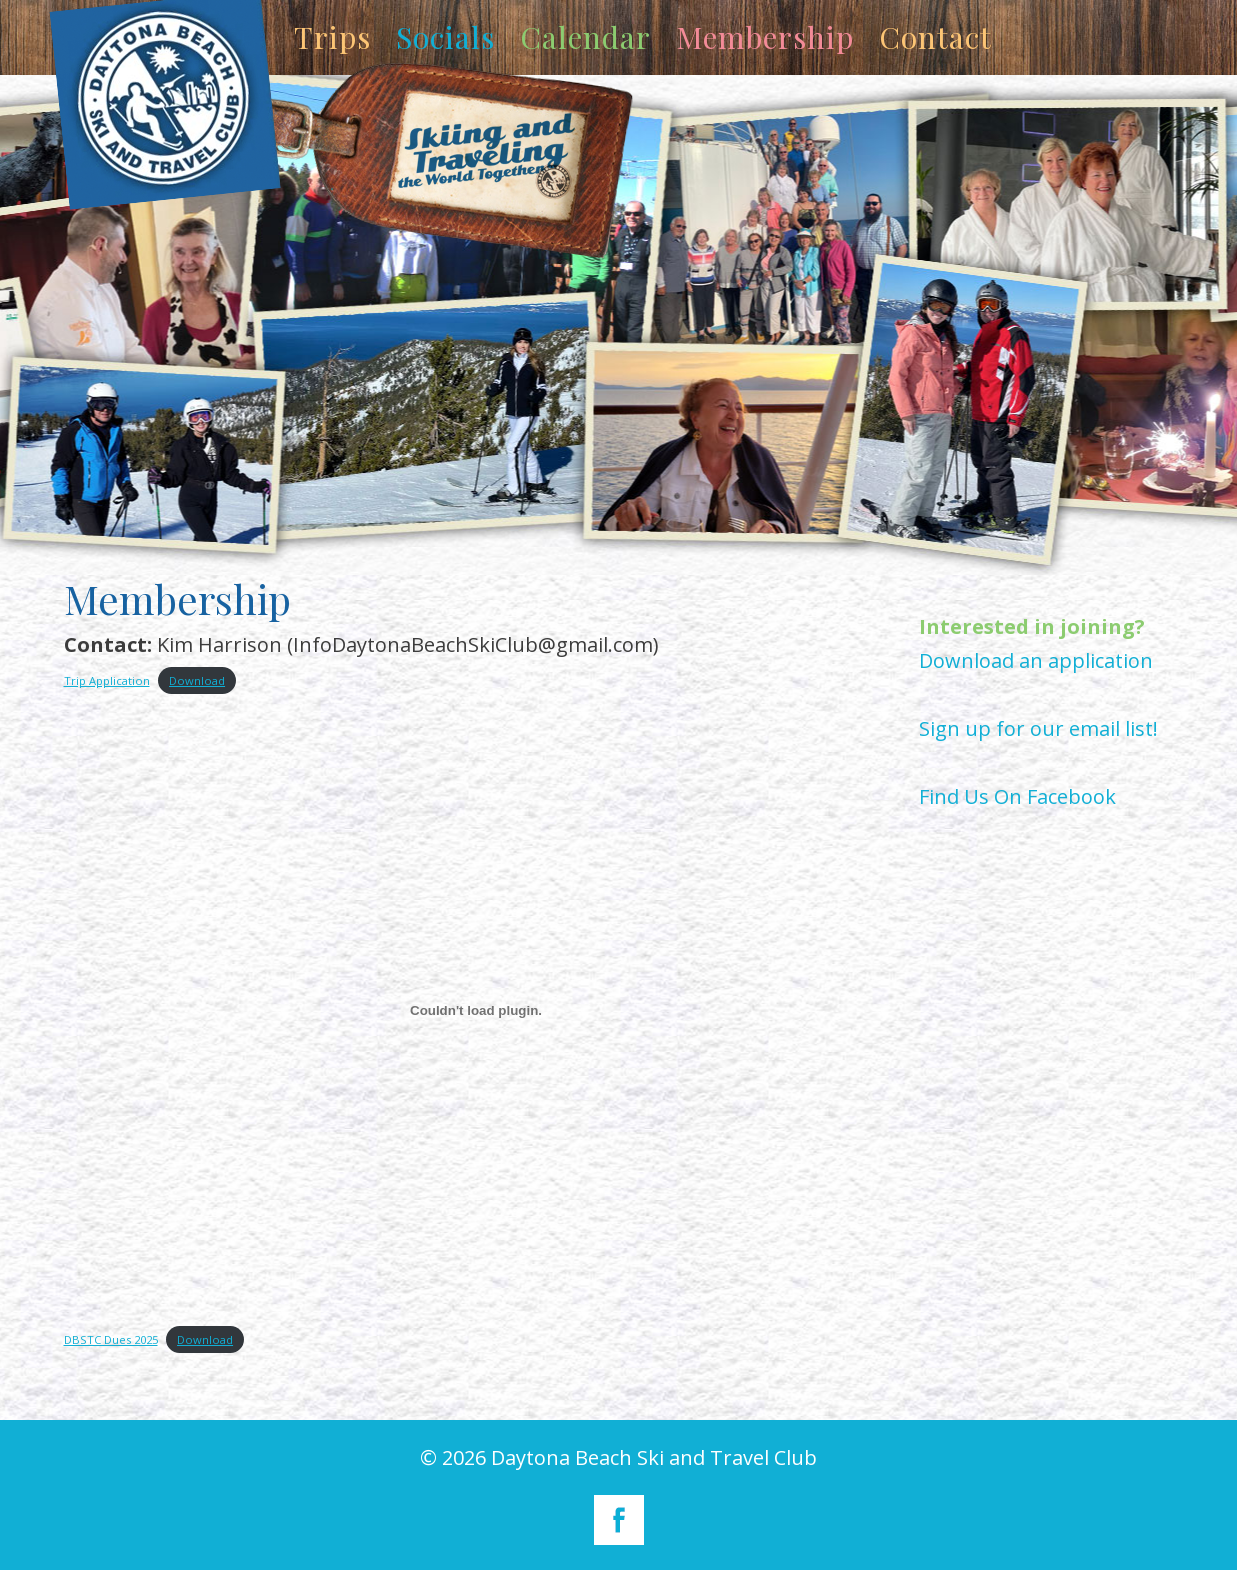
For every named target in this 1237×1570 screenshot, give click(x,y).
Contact (935, 37)
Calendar (585, 37)
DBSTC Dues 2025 (111, 1339)
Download (197, 680)
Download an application (1036, 660)
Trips (332, 37)
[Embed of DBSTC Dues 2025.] (476, 1011)
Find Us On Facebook (1017, 796)
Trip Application (107, 680)
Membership (765, 37)
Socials (445, 37)
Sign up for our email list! (1038, 728)
